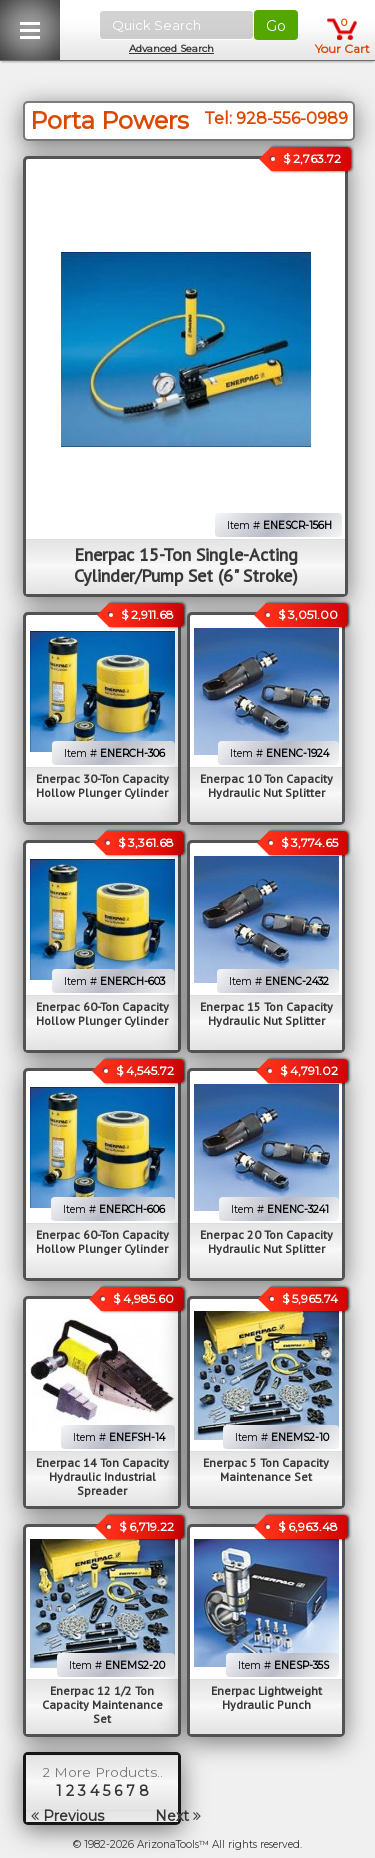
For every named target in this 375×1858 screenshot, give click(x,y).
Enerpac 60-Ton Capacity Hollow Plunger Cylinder (102, 1013)
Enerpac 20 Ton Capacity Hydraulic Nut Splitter (266, 1241)
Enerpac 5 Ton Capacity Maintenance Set (266, 1469)
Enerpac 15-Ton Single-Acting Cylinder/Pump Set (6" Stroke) (186, 565)
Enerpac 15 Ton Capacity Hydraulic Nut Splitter (266, 1013)
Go (276, 26)
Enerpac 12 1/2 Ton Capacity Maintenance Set (102, 1704)
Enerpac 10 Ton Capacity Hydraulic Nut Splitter (266, 785)
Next (178, 1816)
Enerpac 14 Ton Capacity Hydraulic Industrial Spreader (102, 1476)
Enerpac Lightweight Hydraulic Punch (266, 1697)
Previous (67, 1816)
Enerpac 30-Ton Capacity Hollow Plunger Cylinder (102, 785)
